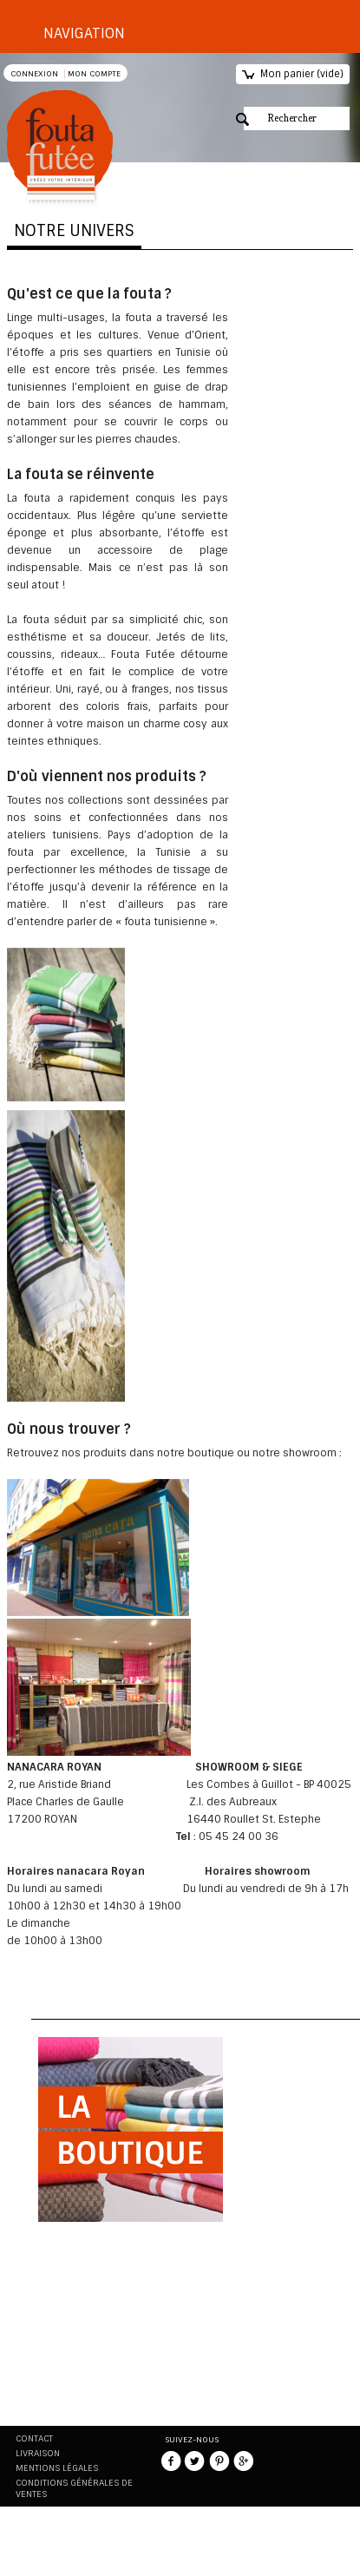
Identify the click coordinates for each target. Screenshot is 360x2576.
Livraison (38, 2453)
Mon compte (94, 74)
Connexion (34, 74)
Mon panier (302, 74)
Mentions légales (57, 2468)
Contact (34, 2438)
